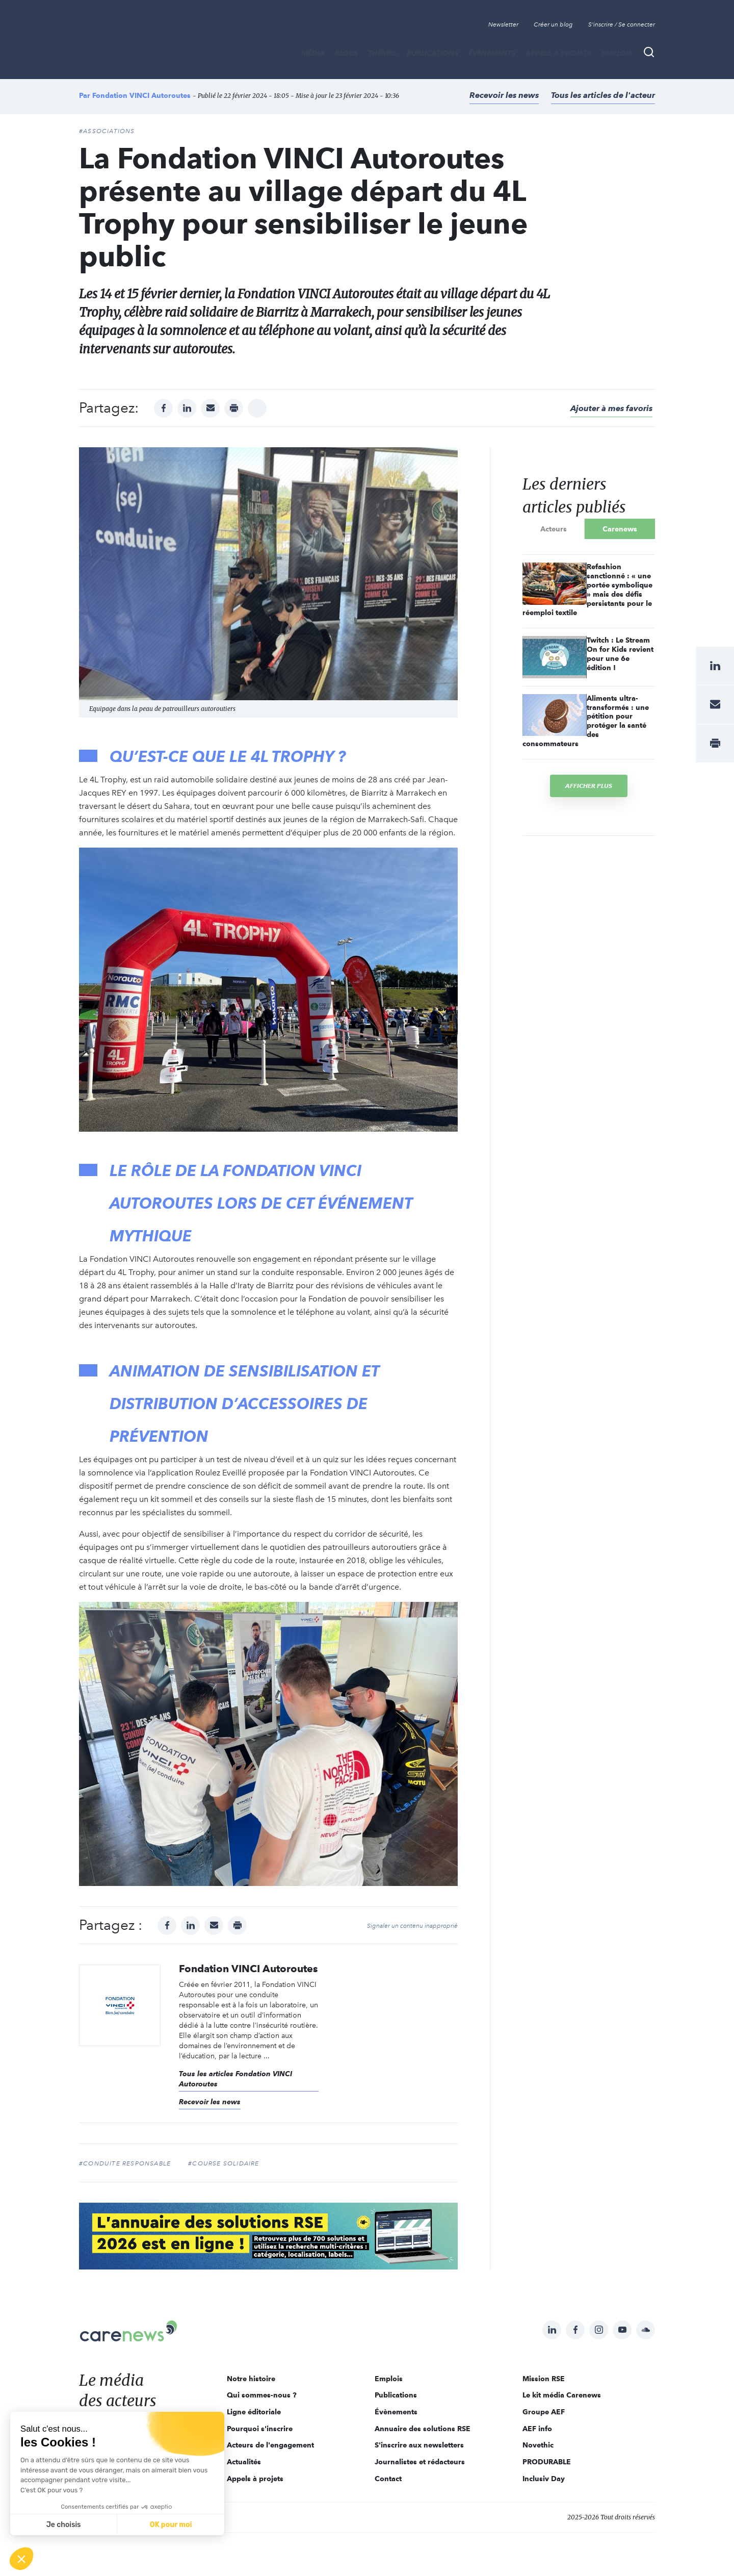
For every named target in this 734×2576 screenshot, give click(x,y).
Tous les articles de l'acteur (603, 95)
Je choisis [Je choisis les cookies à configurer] (63, 2524)
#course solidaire (223, 2163)
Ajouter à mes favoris (611, 408)
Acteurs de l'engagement (270, 2445)
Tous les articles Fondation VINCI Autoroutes (235, 2079)
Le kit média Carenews (561, 2395)
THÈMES (382, 53)
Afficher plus (588, 785)
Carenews (619, 529)
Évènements (491, 53)
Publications (432, 53)
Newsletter (503, 24)
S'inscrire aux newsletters (419, 2445)
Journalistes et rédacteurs (420, 2462)
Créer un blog (553, 24)
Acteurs (553, 529)
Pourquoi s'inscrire (260, 2429)
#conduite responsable (125, 2163)
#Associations (107, 131)
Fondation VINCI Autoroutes (141, 95)
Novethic (538, 2445)
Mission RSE (543, 2379)
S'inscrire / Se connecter (621, 24)
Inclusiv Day (543, 2479)
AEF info (537, 2429)
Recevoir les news (504, 95)
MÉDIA (313, 53)
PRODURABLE (546, 2462)
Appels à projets (558, 53)
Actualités (244, 2462)
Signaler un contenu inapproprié (412, 1925)
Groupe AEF (543, 2412)
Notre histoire (251, 2379)
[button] (21, 2558)
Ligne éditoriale (254, 2412)
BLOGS (346, 53)
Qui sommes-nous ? (262, 2395)
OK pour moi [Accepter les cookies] (171, 2524)
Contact (388, 2479)
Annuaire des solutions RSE (422, 2429)
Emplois (616, 53)
